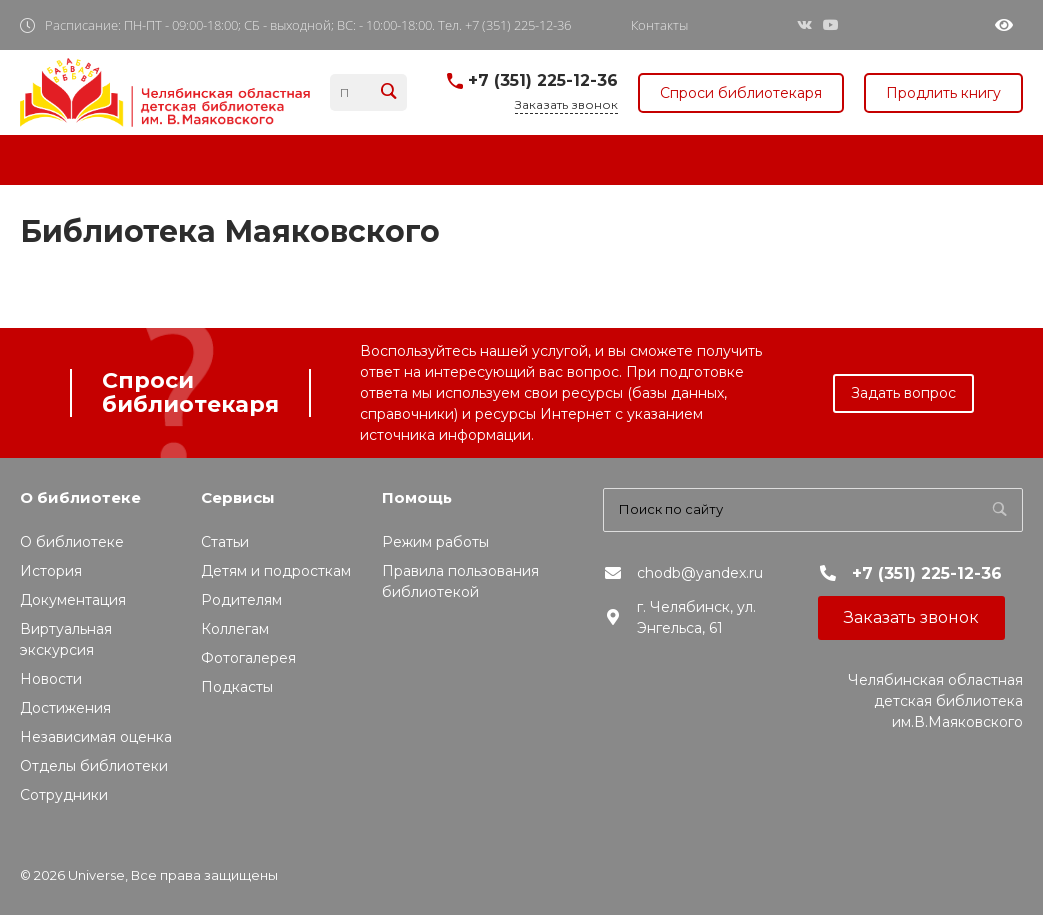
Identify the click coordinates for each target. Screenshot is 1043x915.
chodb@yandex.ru (700, 573)
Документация (73, 600)
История (51, 571)
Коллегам (235, 629)
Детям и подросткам (276, 571)
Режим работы (435, 542)
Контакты (659, 25)
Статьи (225, 542)
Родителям (241, 600)
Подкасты (237, 687)
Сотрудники (64, 795)
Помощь (417, 497)
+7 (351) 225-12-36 (543, 80)
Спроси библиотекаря (741, 93)
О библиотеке (80, 497)
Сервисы (238, 497)
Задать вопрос (903, 393)
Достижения (65, 708)
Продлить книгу (943, 93)
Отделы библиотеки (94, 766)
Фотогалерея (248, 658)
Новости (51, 679)
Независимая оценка (96, 737)
